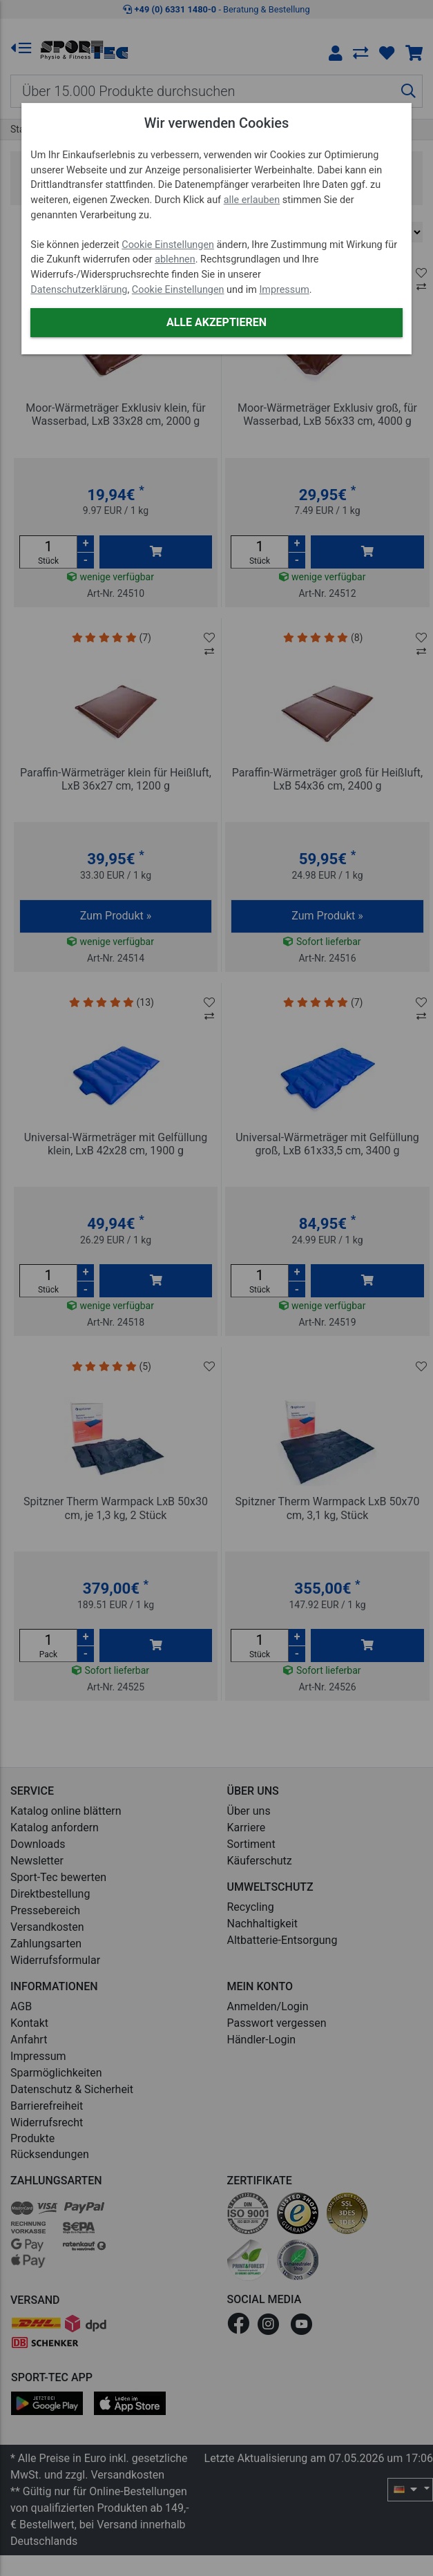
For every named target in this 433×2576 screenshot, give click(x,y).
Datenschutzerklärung (78, 290)
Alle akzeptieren (216, 322)
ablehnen (175, 259)
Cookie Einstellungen (168, 245)
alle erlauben (252, 200)
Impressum (284, 290)
